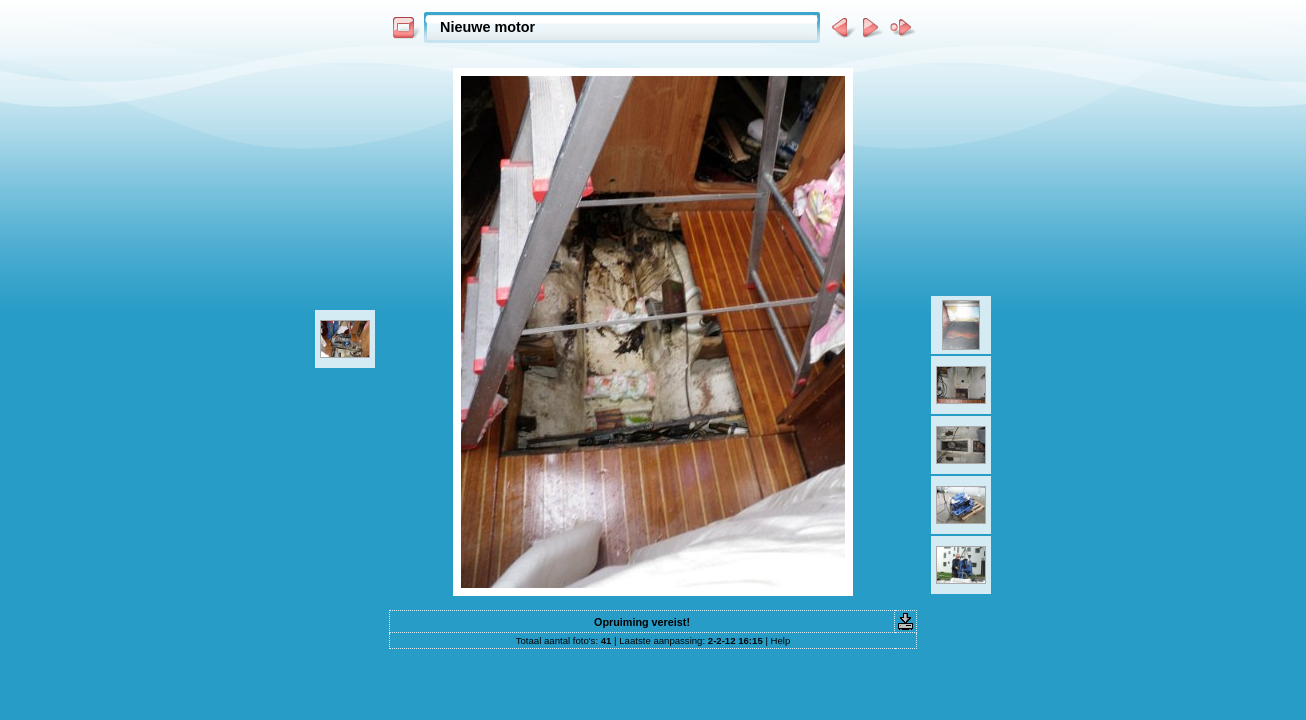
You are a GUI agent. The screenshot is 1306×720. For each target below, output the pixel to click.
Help (781, 640)
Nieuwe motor (487, 27)
